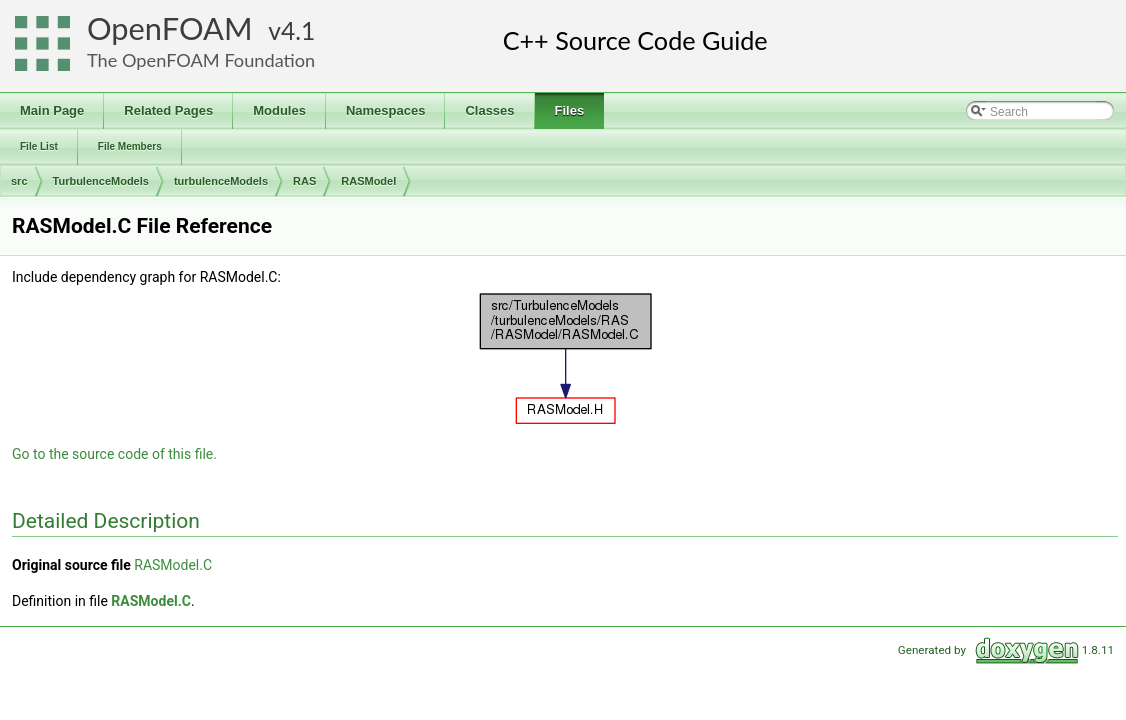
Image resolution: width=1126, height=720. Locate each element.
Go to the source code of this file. (114, 454)
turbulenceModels (221, 181)
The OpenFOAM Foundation (201, 60)
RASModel (368, 181)
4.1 (298, 30)
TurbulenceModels (101, 181)
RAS (304, 181)
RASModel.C (173, 565)
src (19, 181)
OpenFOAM (170, 28)
